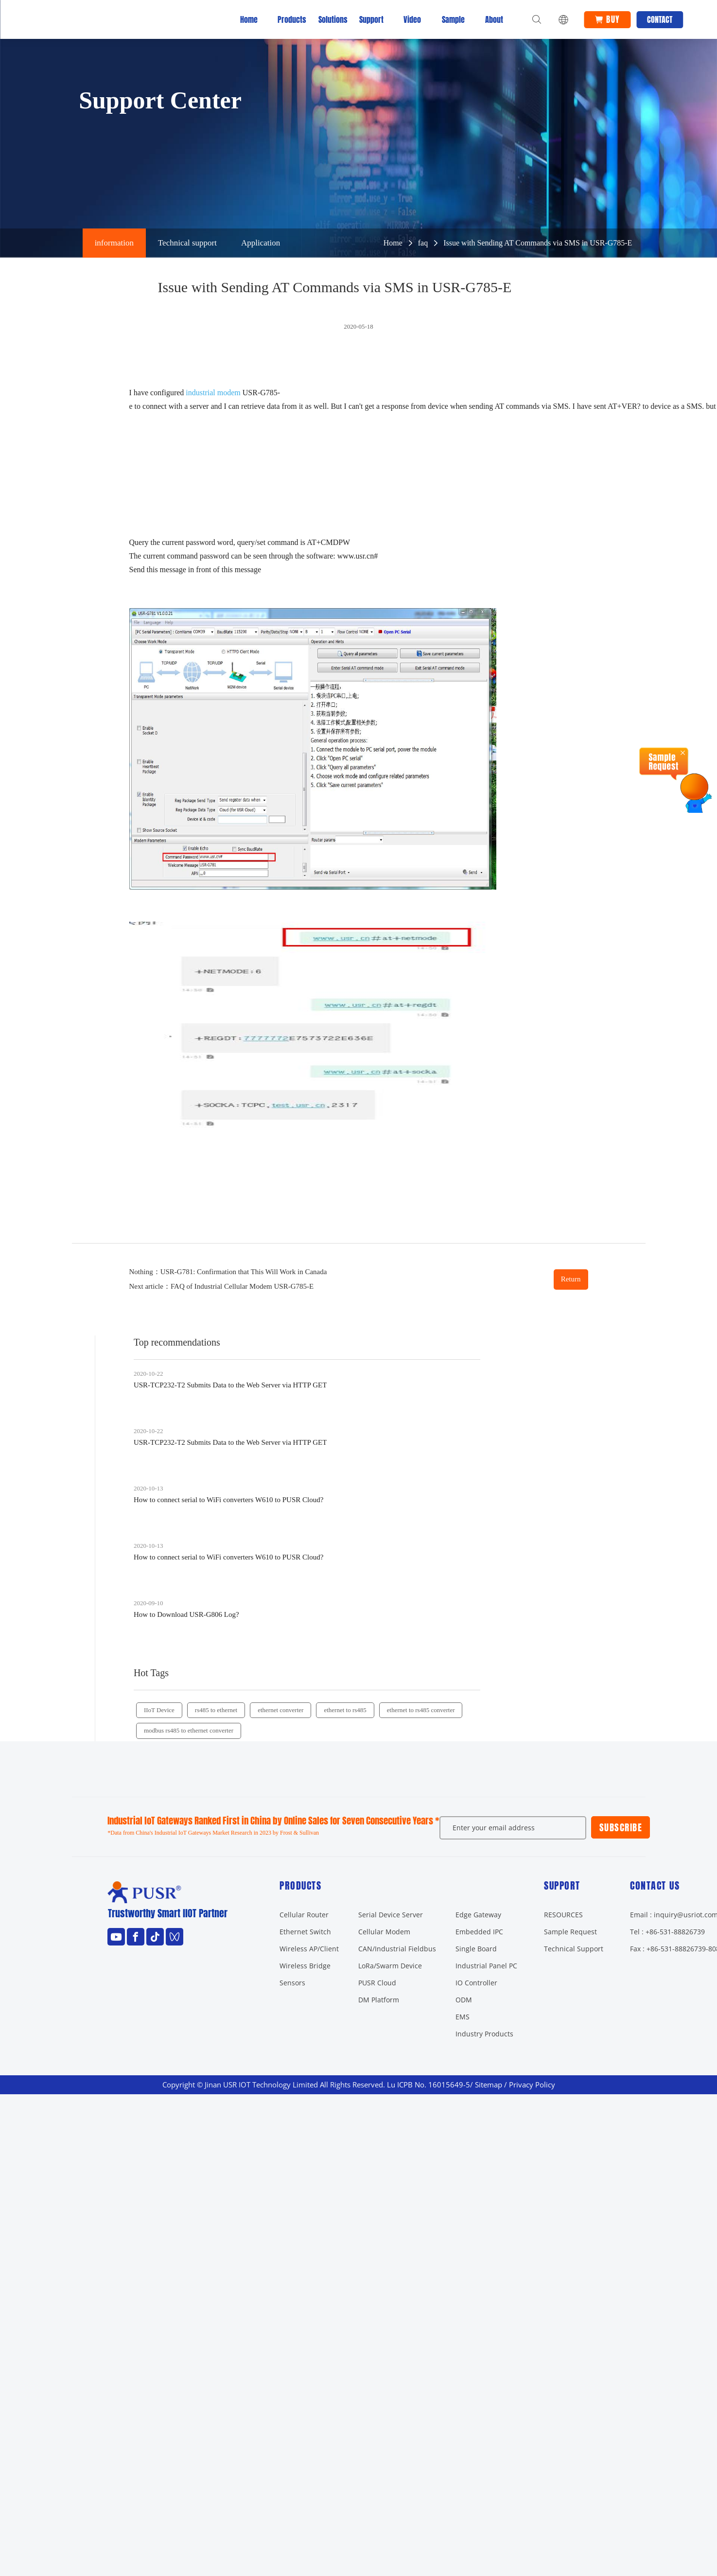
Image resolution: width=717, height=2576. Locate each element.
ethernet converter (280, 1710)
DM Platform (378, 1999)
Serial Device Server (390, 1914)
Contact (659, 19)
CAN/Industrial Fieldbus (397, 1948)
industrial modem (213, 392)
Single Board (476, 1948)
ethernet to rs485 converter (421, 1710)
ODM (463, 1999)
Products (290, 19)
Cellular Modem (384, 1931)
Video (412, 19)
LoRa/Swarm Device (390, 1965)
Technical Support (573, 1948)
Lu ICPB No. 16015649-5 (428, 2084)
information (114, 242)
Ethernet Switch (305, 1931)
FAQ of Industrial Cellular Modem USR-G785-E (242, 1286)
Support (371, 19)
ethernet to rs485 (345, 1710)
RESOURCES (563, 1914)
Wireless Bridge (305, 1965)
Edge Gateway (478, 1914)
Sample (453, 19)
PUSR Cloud (377, 1982)
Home (249, 19)
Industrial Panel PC (486, 1965)
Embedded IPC (479, 1931)
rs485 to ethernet (216, 1710)
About (494, 19)
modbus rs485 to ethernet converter (188, 1730)
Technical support (187, 242)
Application (260, 242)
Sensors (292, 1982)
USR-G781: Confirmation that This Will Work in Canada (243, 1272)
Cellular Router (304, 1914)
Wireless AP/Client (309, 1948)
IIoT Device (159, 1710)
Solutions (330, 19)
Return (571, 1279)
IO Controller (476, 1982)
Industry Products (484, 2033)
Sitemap (488, 2084)
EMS (462, 2016)
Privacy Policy (532, 2084)
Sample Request (570, 1931)
